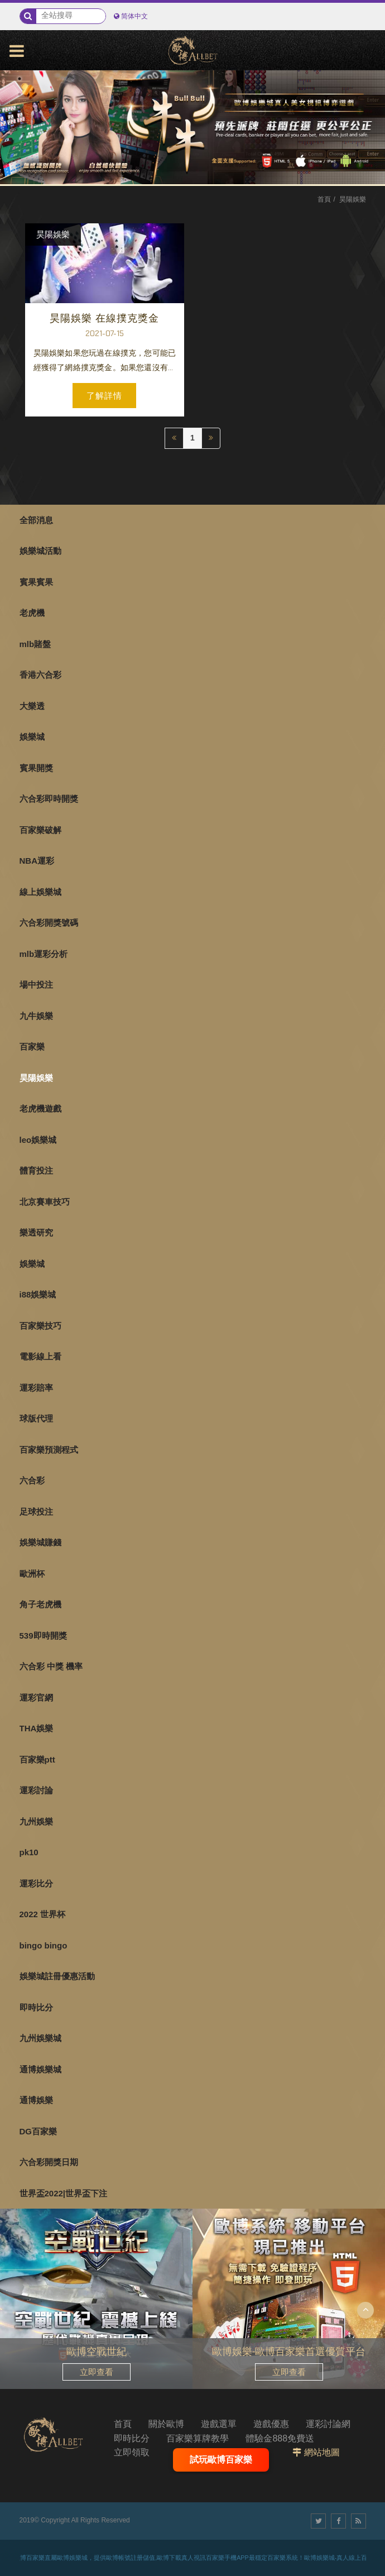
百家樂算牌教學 (197, 2438)
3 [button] (19, 110)
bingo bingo (44, 1945)
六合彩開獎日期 (49, 2162)
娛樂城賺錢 (40, 1542)
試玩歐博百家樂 (221, 2459)
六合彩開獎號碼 (49, 922)
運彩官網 (36, 1697)
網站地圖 (322, 2452)
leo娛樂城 (38, 1140)
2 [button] (19, 94)
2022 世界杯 (43, 1914)
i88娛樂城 (38, 1294)
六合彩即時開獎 (49, 798)
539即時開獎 (43, 1635)
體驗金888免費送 (280, 2438)
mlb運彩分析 (44, 954)
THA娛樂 (37, 1728)
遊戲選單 (219, 2424)
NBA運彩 (37, 860)
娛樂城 (32, 736)
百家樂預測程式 (49, 1449)
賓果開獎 (36, 768)
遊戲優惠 (271, 2424)
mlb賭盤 (35, 644)
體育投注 (36, 1170)
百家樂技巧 (40, 1325)
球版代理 (36, 1418)
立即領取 (132, 2452)
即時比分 (36, 2007)
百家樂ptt (37, 1759)
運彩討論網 (328, 2424)
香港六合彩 (40, 674)
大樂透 (32, 706)
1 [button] (19, 78)
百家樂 (32, 1046)
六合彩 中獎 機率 (51, 1666)
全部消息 (36, 520)
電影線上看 (40, 1356)
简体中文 (134, 16)
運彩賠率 (36, 1387)
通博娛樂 (36, 2100)
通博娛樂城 (40, 2069)
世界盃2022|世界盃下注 (64, 2193)
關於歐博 (166, 2424)
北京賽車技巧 (45, 1201)
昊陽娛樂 (36, 1078)
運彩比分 (36, 1883)
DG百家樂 (38, 2131)
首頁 (324, 199)
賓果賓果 (36, 582)
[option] (192, 127)
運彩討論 (36, 1790)
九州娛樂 (36, 1821)
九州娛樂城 (40, 2038)
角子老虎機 (40, 1604)
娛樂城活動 (40, 551)
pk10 (29, 1852)
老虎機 (32, 612)
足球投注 (36, 1511)
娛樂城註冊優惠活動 (57, 1976)
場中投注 (36, 984)
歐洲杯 (32, 1573)
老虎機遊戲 (40, 1108)
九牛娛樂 (36, 1016)
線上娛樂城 (40, 892)
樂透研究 (36, 1232)
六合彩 (32, 1480)
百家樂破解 (40, 830)
